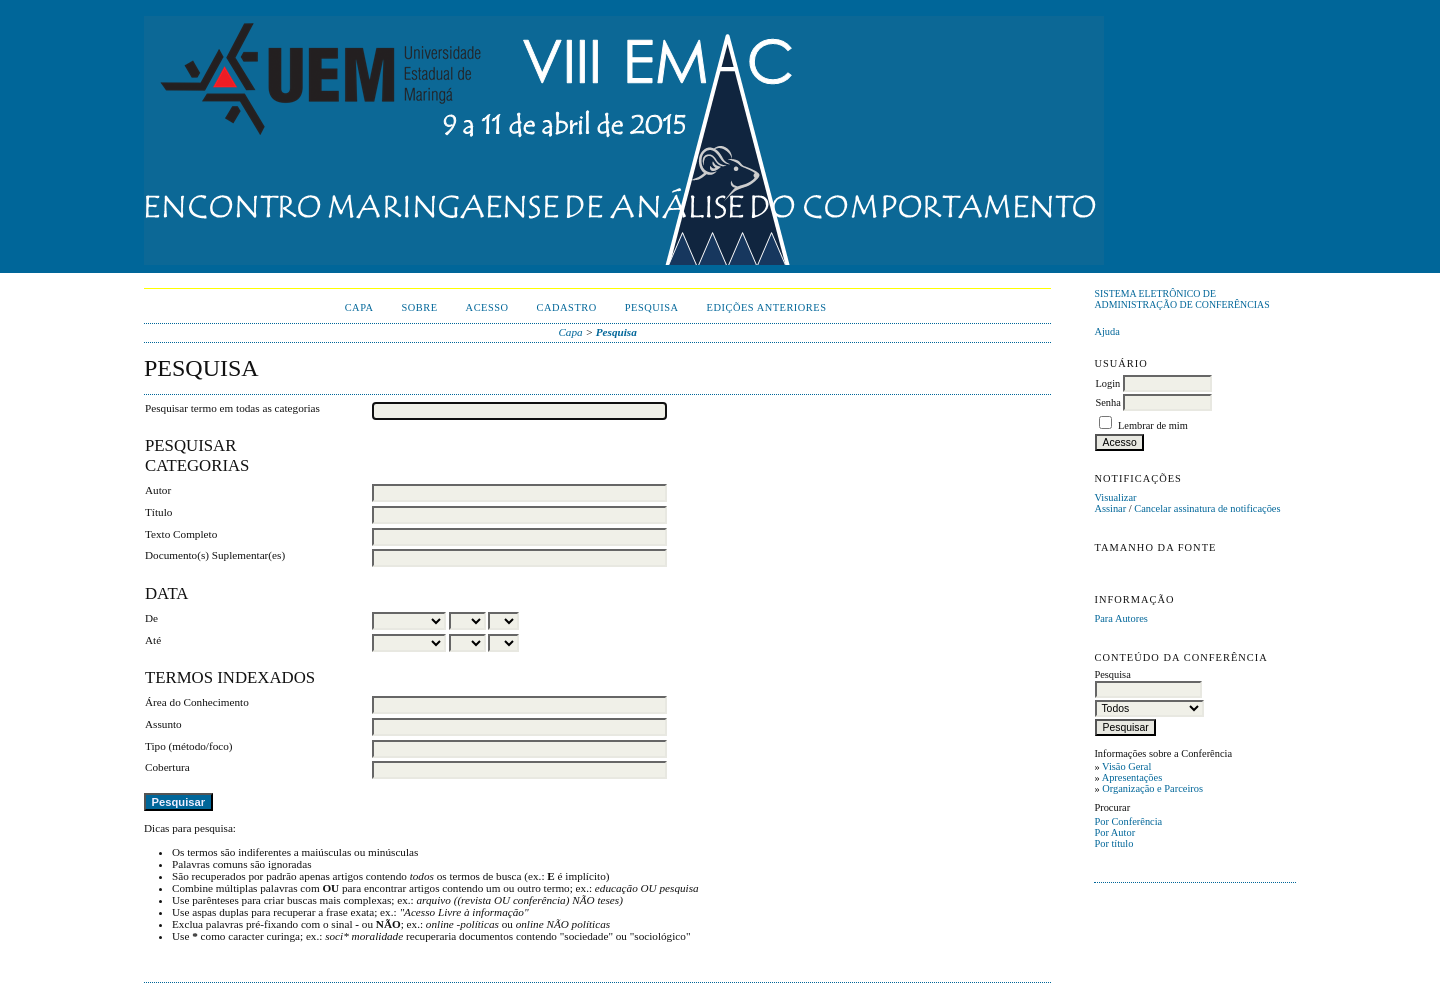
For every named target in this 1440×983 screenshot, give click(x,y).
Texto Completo (181, 534)
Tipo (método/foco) (189, 746)
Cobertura (167, 767)
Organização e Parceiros (1152, 788)
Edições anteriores (767, 307)
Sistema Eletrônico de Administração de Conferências (1181, 299)
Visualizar (1115, 497)
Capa (359, 307)
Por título (1113, 843)
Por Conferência (1128, 821)
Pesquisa (652, 307)
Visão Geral (1126, 766)
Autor (158, 490)
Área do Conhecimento (197, 702)
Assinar (1110, 508)
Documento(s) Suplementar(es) (215, 555)
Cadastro (567, 307)
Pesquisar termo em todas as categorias (232, 408)
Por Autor (1114, 832)
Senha (1107, 402)
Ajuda (1106, 331)
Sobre (420, 307)
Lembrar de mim (1153, 425)
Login (1107, 383)
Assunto (163, 724)
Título (158, 512)
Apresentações (1132, 777)
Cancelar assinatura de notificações (1207, 508)
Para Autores (1120, 618)
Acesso (487, 307)
